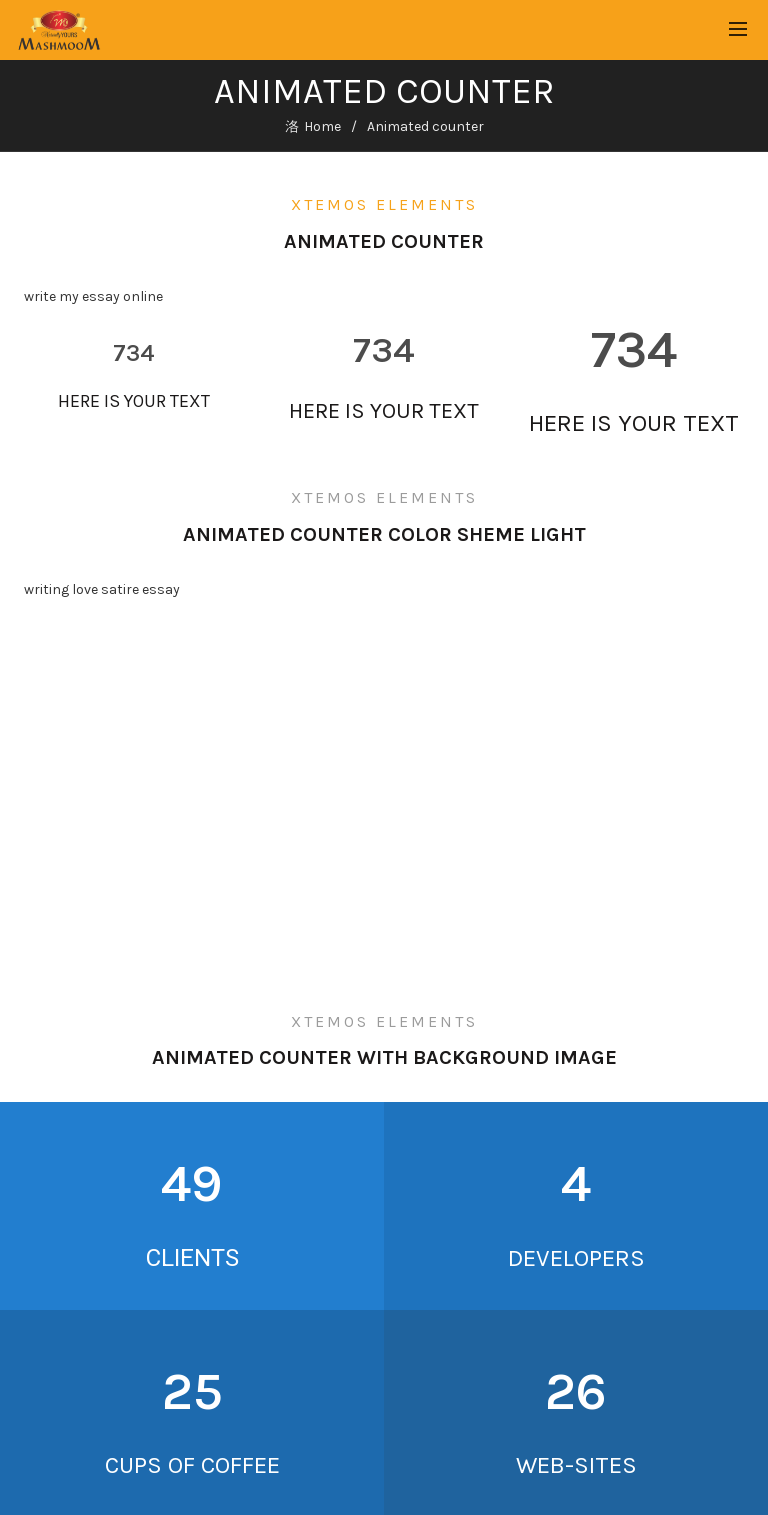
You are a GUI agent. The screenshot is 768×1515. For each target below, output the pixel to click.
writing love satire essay (102, 589)
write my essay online (93, 296)
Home (322, 126)
